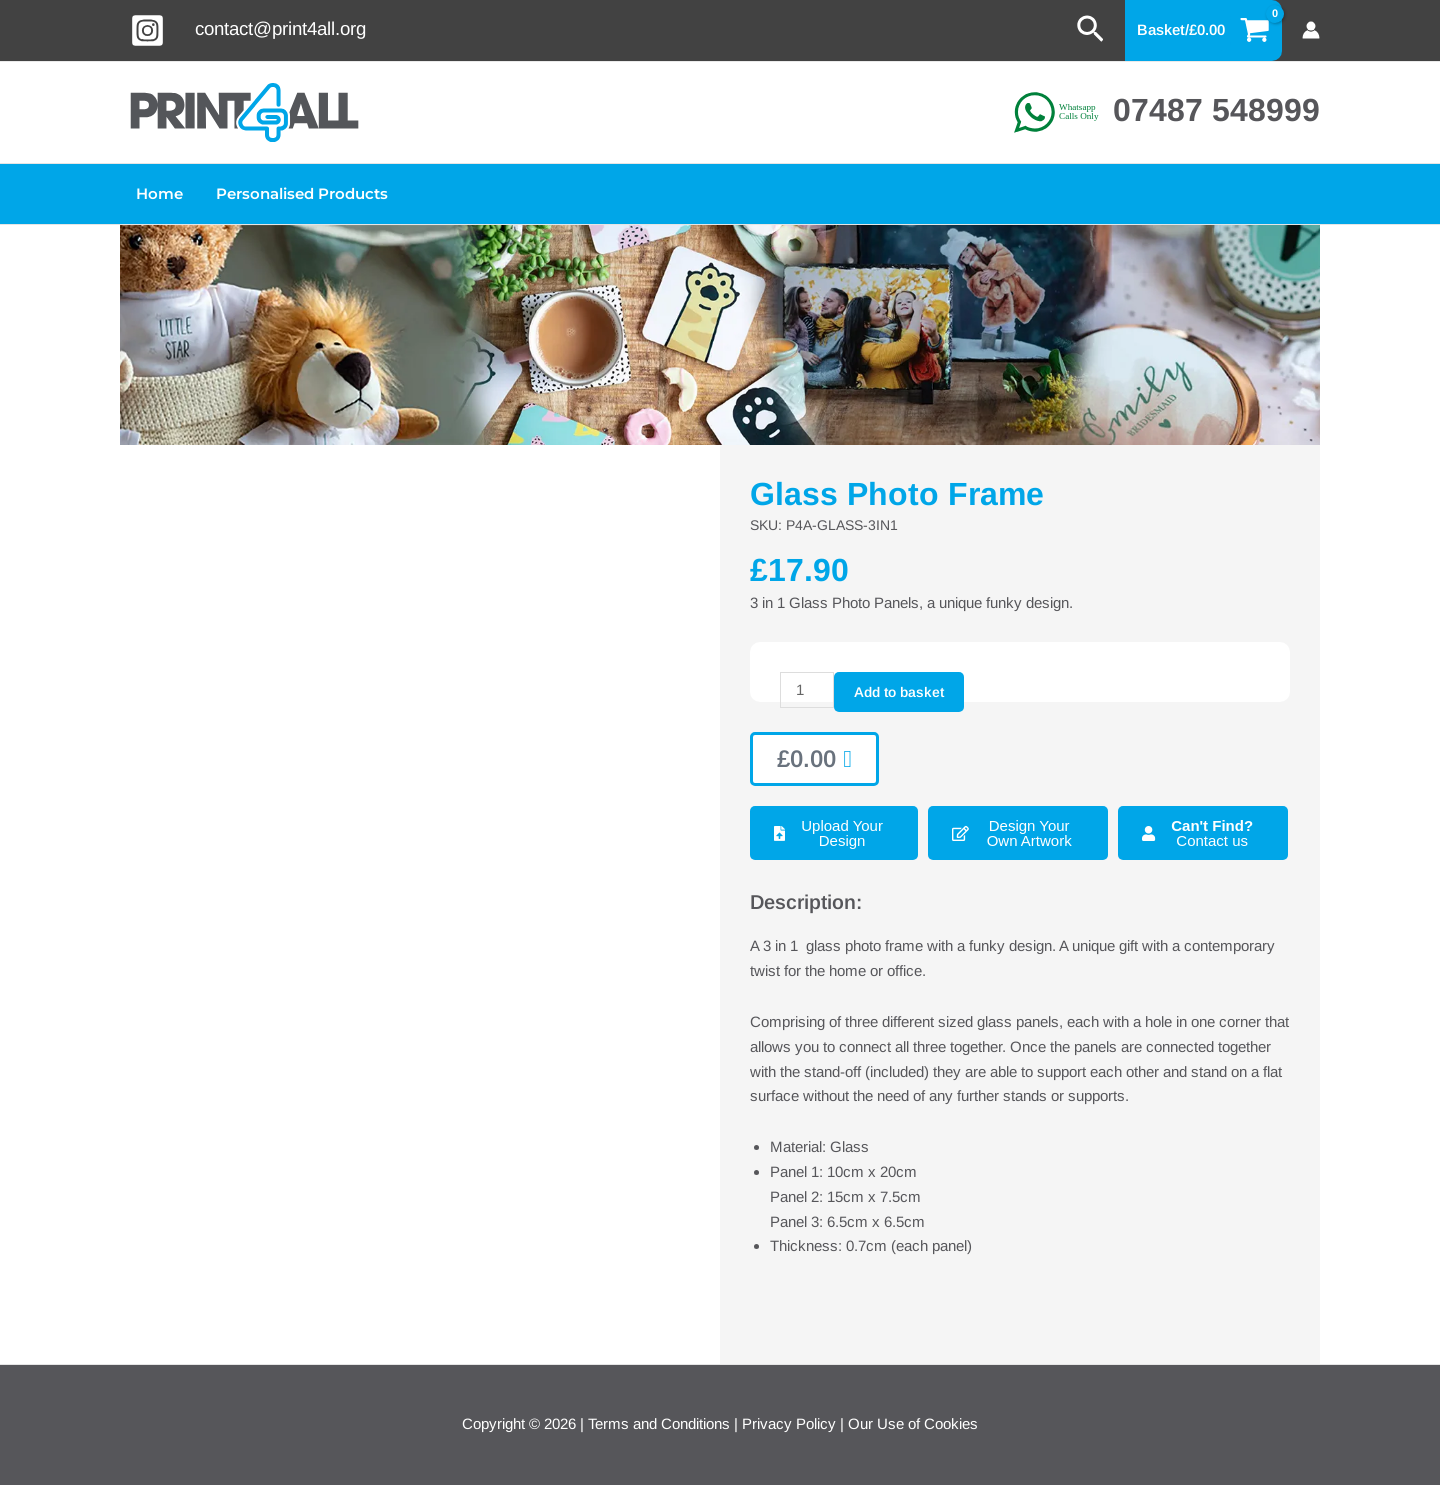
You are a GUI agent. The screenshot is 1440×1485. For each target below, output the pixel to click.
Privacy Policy (789, 1423)
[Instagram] (147, 30)
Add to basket (899, 692)
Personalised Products (298, 193)
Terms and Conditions (659, 1423)
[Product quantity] (807, 690)
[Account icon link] (1311, 30)
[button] (1090, 30)
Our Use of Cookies (913, 1423)
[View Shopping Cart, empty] (1204, 30)
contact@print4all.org (280, 28)
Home (158, 193)
